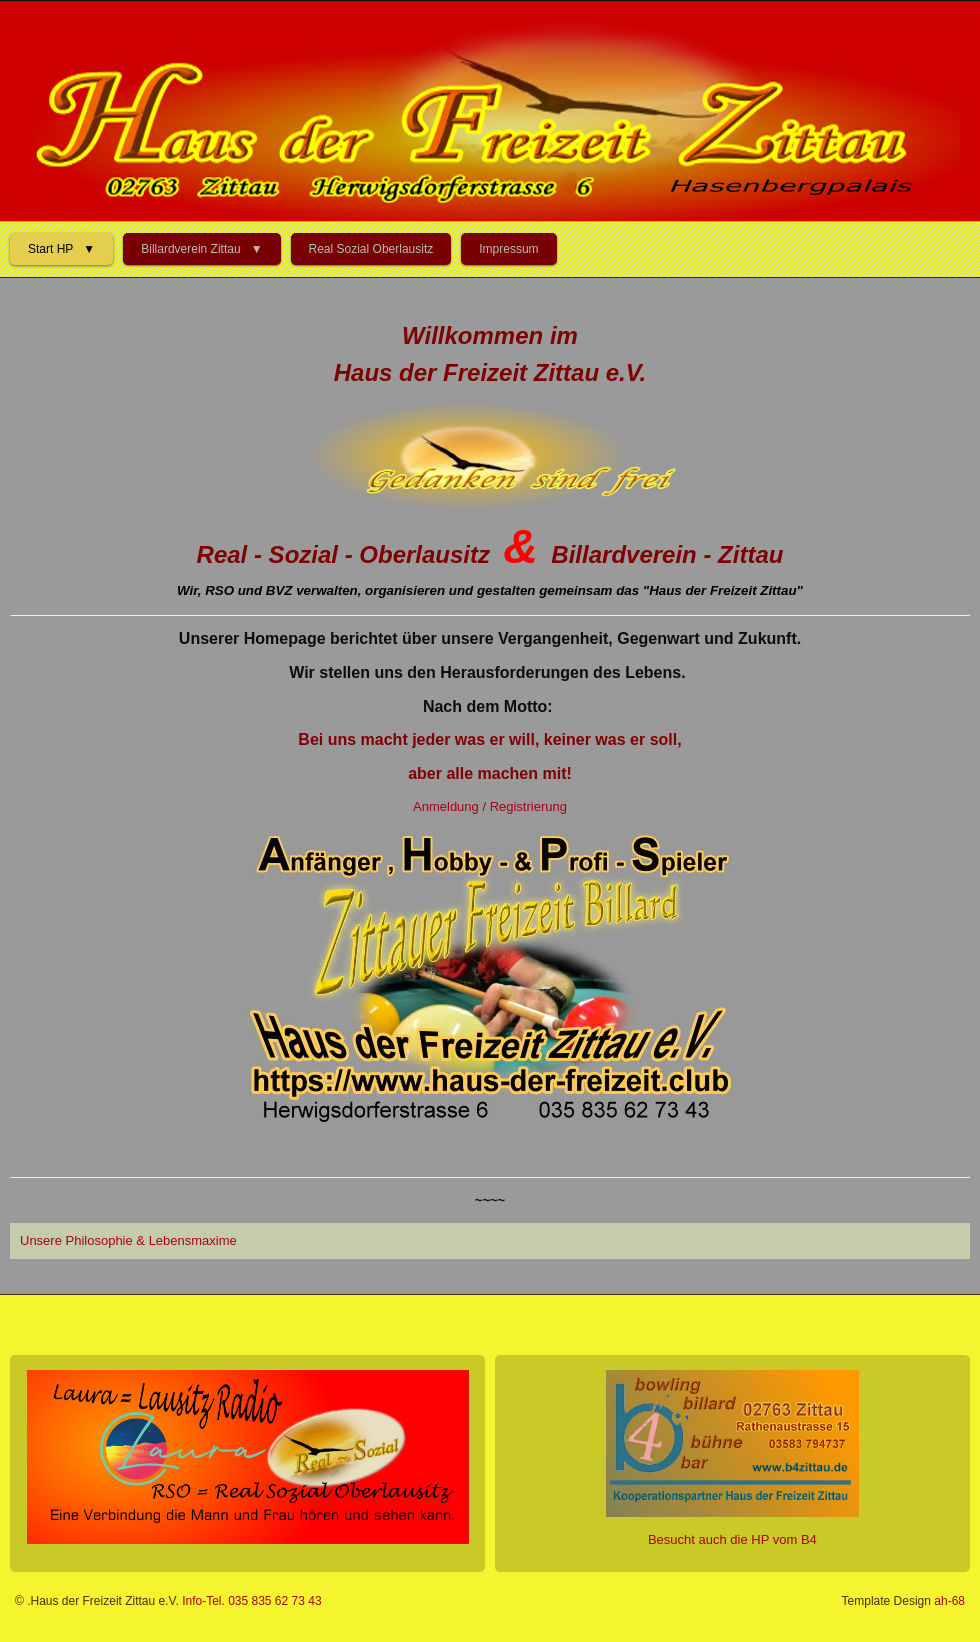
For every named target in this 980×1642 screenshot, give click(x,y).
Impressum (508, 249)
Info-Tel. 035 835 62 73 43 (251, 1601)
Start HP (50, 249)
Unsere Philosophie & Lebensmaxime (128, 1240)
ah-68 (949, 1601)
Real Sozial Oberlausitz (371, 249)
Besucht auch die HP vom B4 (732, 1539)
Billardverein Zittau (190, 249)
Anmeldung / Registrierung (490, 806)
